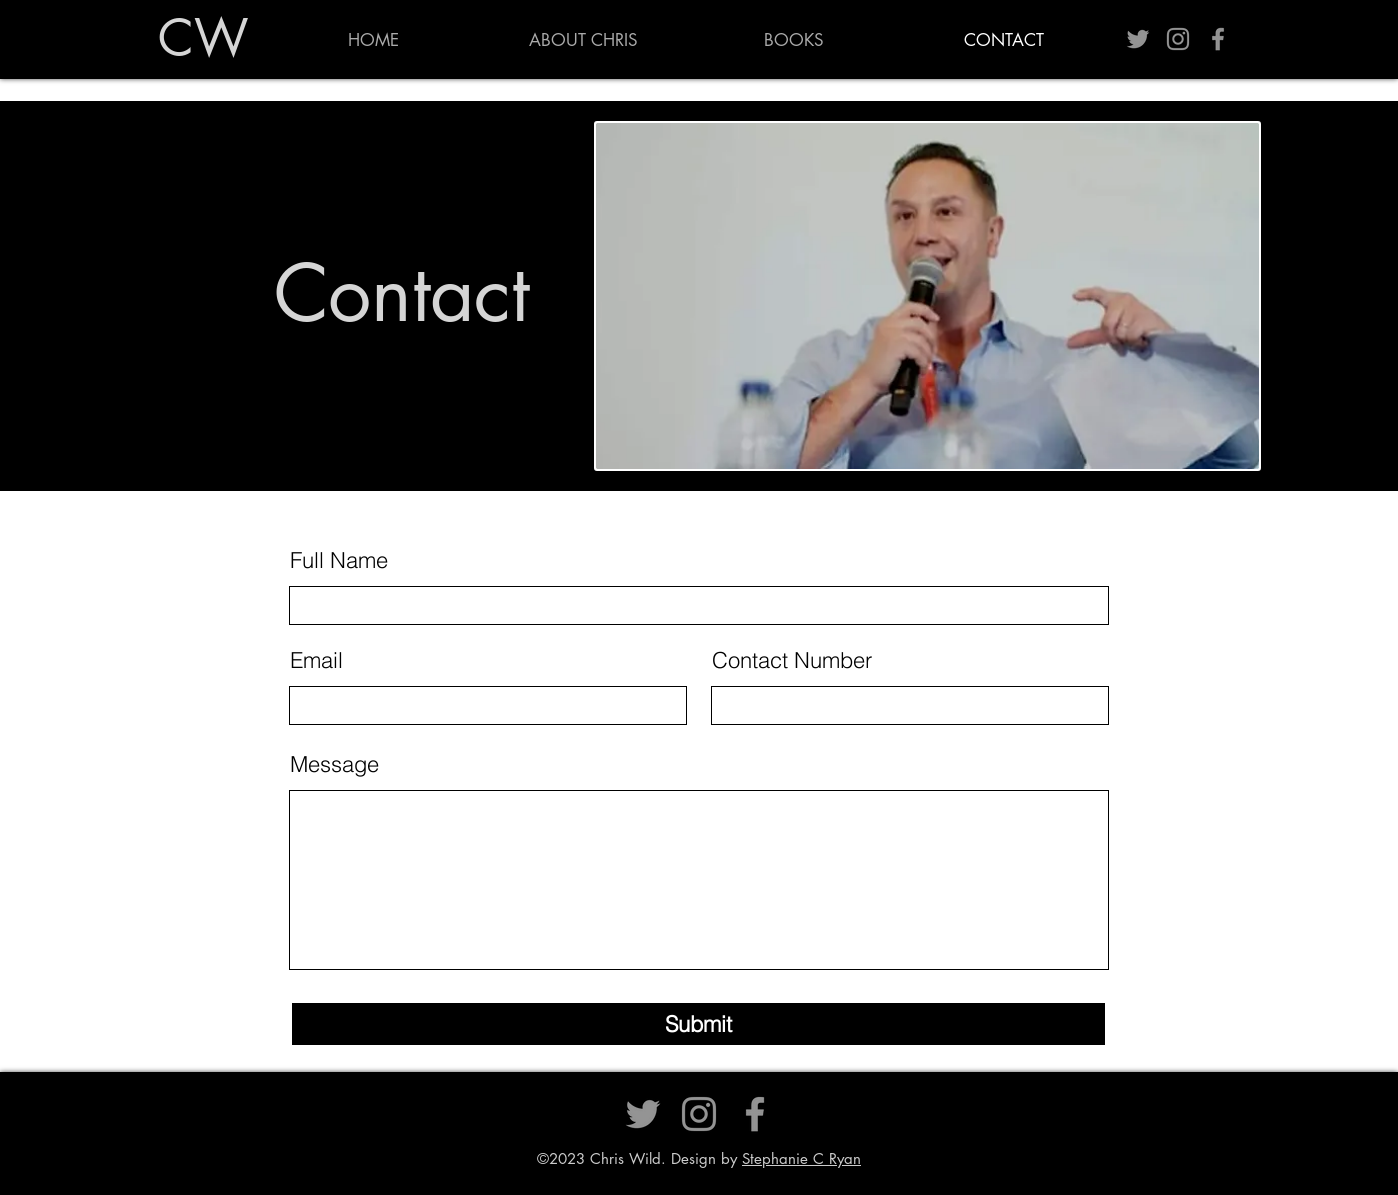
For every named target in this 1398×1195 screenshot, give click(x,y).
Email (316, 660)
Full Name (339, 560)
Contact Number (792, 660)
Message (334, 764)
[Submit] (698, 1024)
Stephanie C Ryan (801, 1158)
